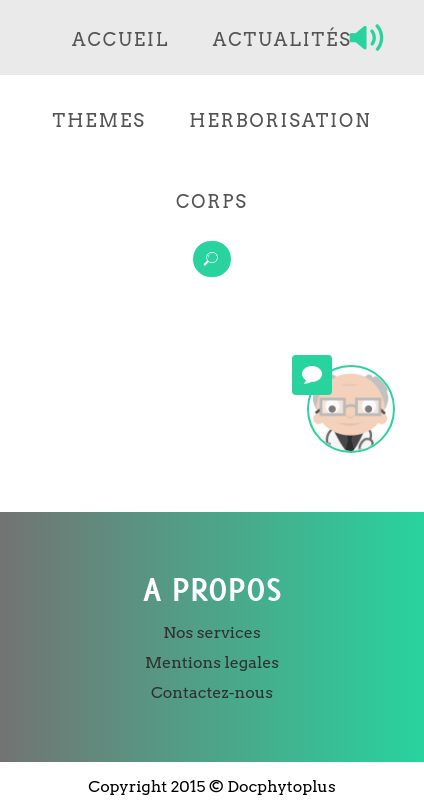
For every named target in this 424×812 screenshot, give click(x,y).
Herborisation (280, 120)
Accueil (120, 39)
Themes (99, 120)
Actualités (282, 39)
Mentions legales (212, 662)
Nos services (211, 632)
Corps (212, 201)
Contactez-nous (212, 692)
